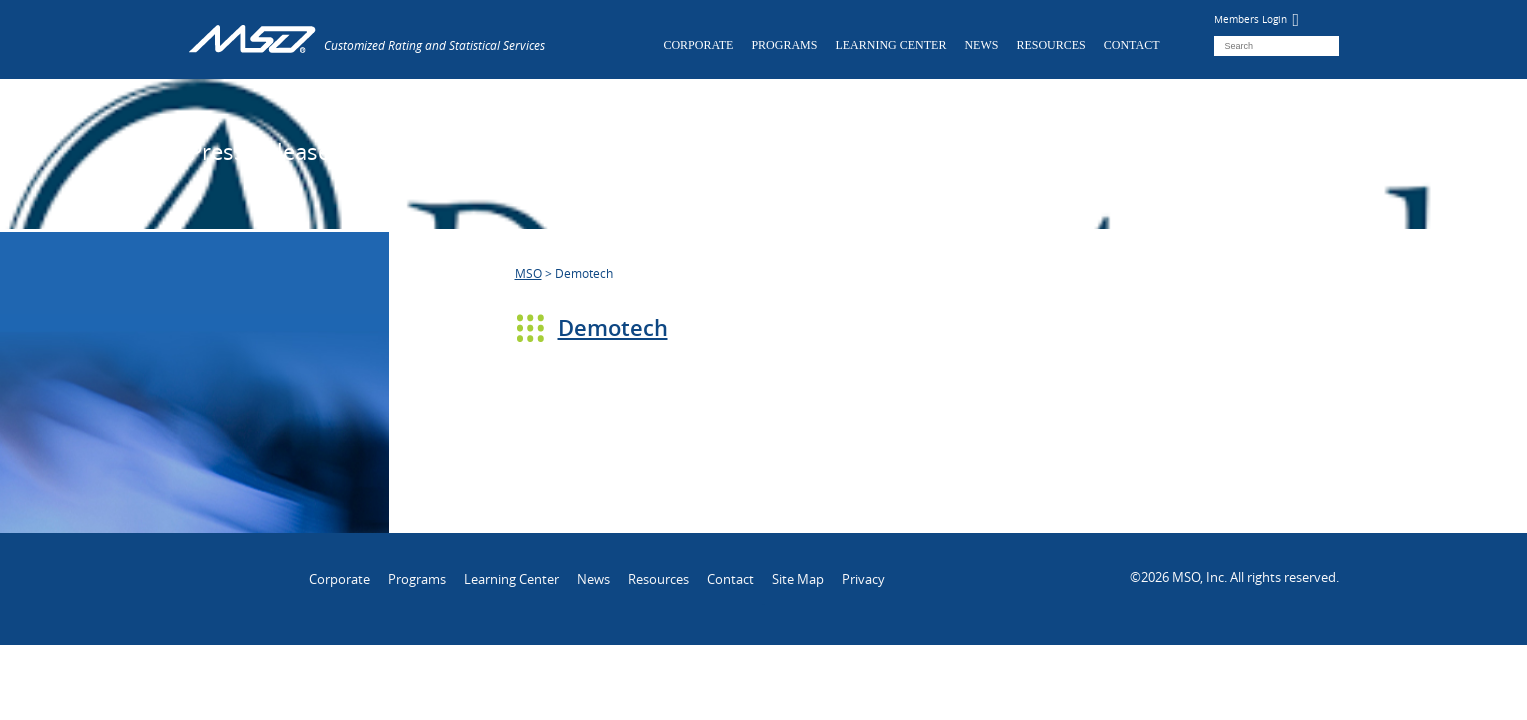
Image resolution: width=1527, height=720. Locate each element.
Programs (784, 45)
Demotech (613, 328)
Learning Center (890, 45)
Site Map (798, 579)
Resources (1050, 45)
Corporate (698, 45)
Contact (1132, 45)
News (981, 45)
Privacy (863, 579)
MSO (528, 273)
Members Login (1257, 19)
